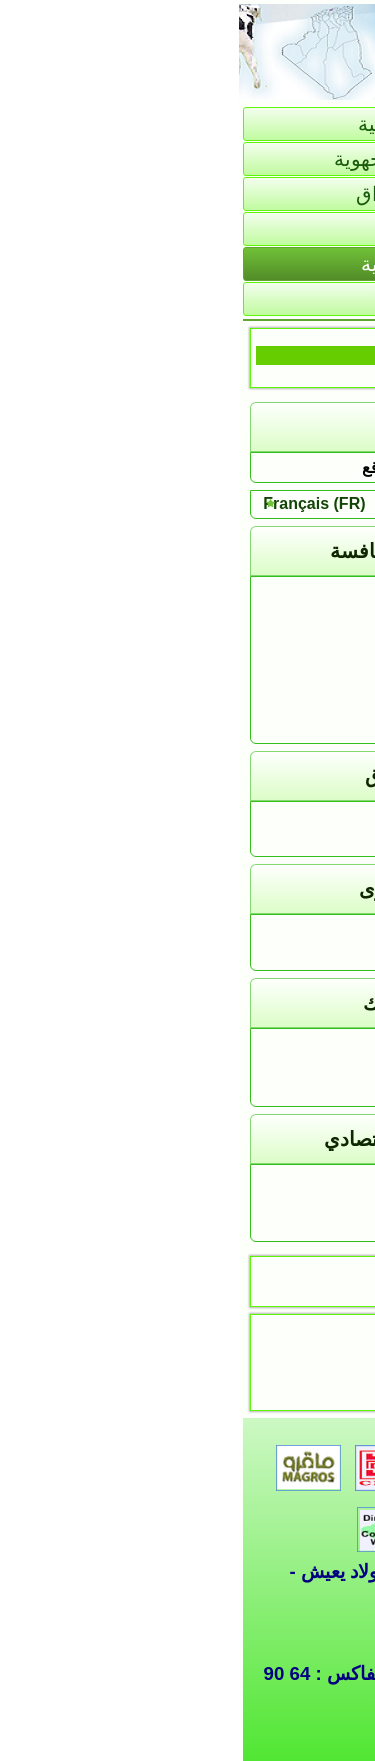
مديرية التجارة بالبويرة (270, 661)
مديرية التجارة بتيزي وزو (262, 639)
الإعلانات (314, 1204)
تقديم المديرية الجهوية (188, 159)
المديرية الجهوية (291, 594)
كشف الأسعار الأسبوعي (264, 841)
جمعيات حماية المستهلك (261, 1090)
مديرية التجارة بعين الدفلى (256, 705)
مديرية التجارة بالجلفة (271, 728)
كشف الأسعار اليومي (273, 819)
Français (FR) (75, 503)
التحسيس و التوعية (280, 1068)
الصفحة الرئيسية (188, 124)
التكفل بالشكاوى (288, 955)
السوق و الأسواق (188, 194)
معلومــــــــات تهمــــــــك (255, 1182)
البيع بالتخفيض (296, 1226)
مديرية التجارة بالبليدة (272, 616)
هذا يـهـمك (309, 932)
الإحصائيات (187, 229)
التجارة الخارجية (188, 264)
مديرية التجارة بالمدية (272, 683)
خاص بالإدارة (187, 299)
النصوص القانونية (287, 1046)
